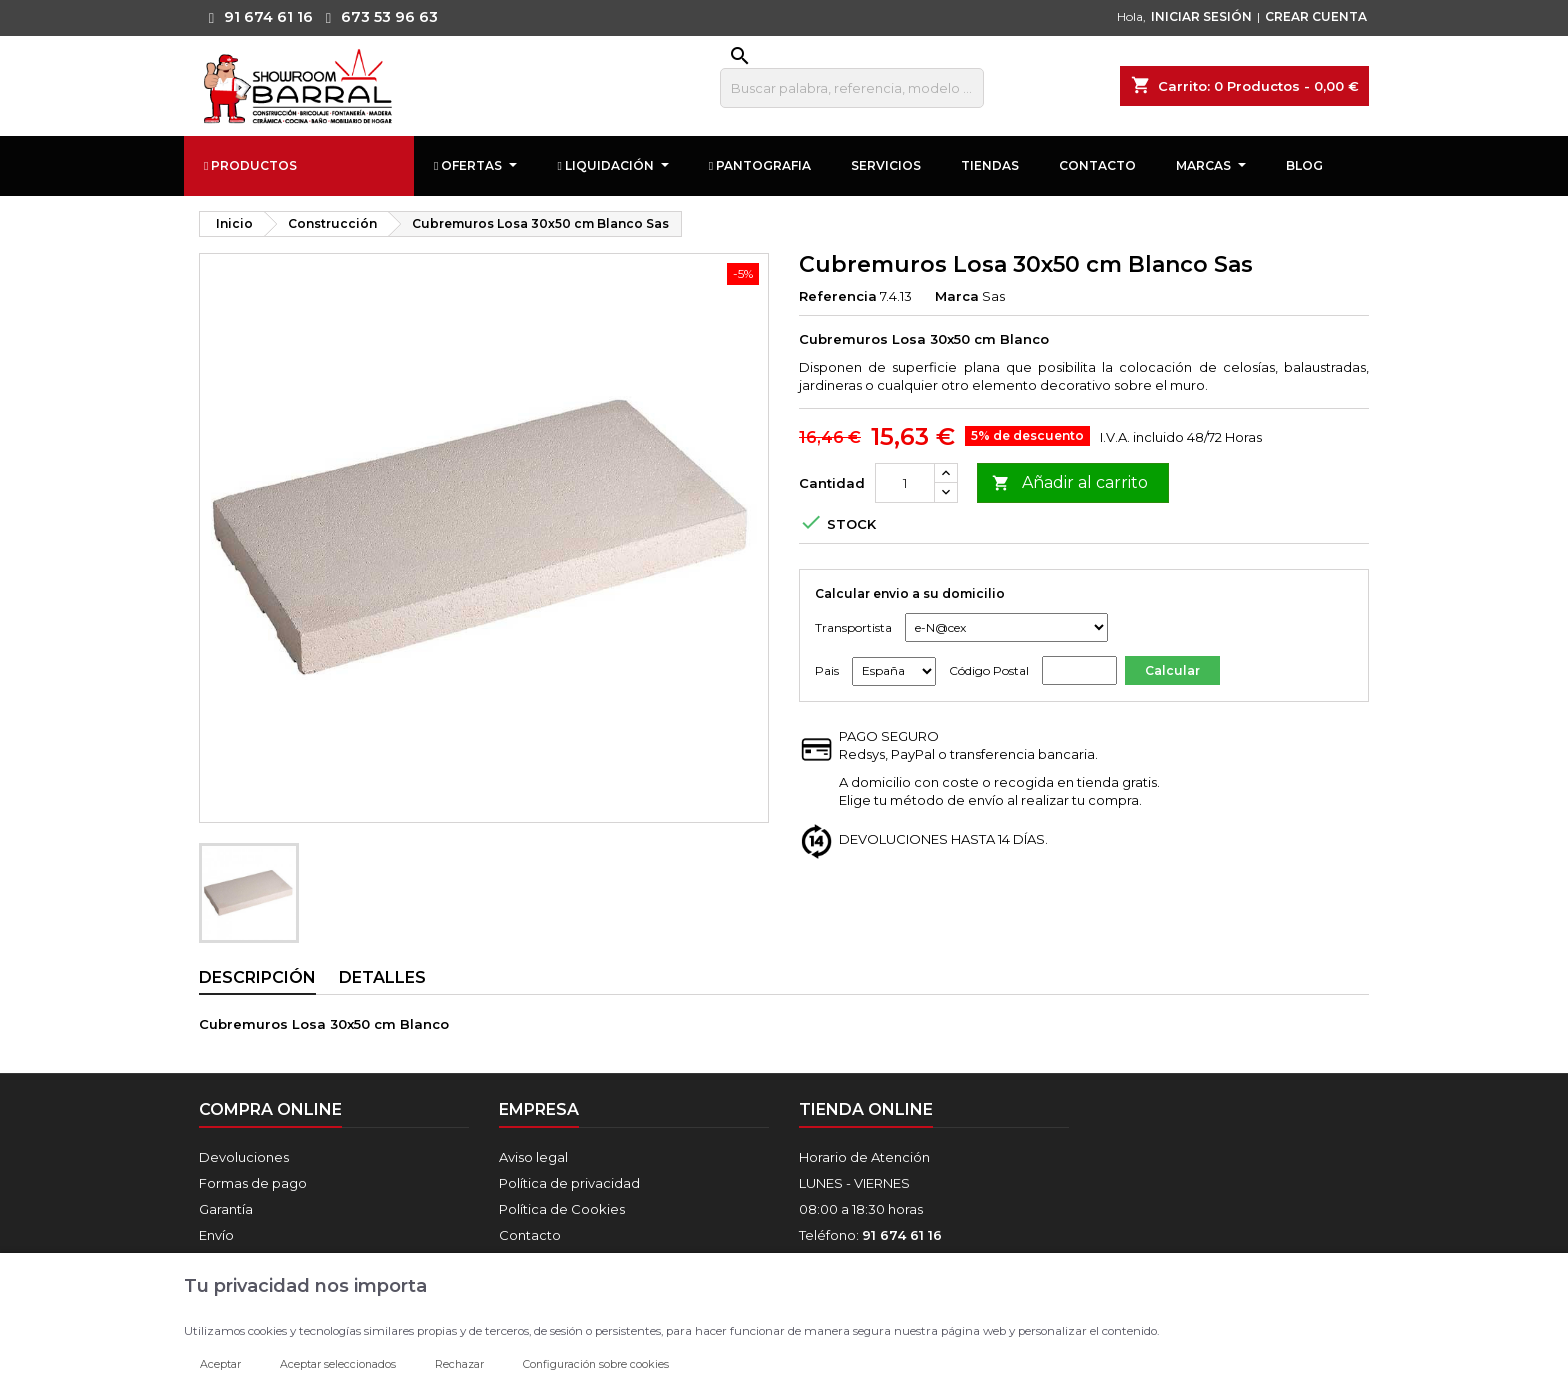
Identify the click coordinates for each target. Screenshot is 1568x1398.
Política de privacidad (569, 1183)
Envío (216, 1235)
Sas (993, 296)
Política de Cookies (562, 1209)
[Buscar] (852, 88)
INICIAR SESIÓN (1201, 16)
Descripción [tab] (257, 977)
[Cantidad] (905, 483)
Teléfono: (870, 1235)
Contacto (530, 1235)
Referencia (838, 296)
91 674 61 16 (256, 17)
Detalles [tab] (382, 977)
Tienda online (866, 1109)
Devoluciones (244, 1157)
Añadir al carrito (1070, 483)
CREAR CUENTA (1316, 16)
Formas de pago (253, 1183)
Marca (957, 296)
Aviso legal (533, 1157)
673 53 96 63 (377, 17)
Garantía (226, 1209)
